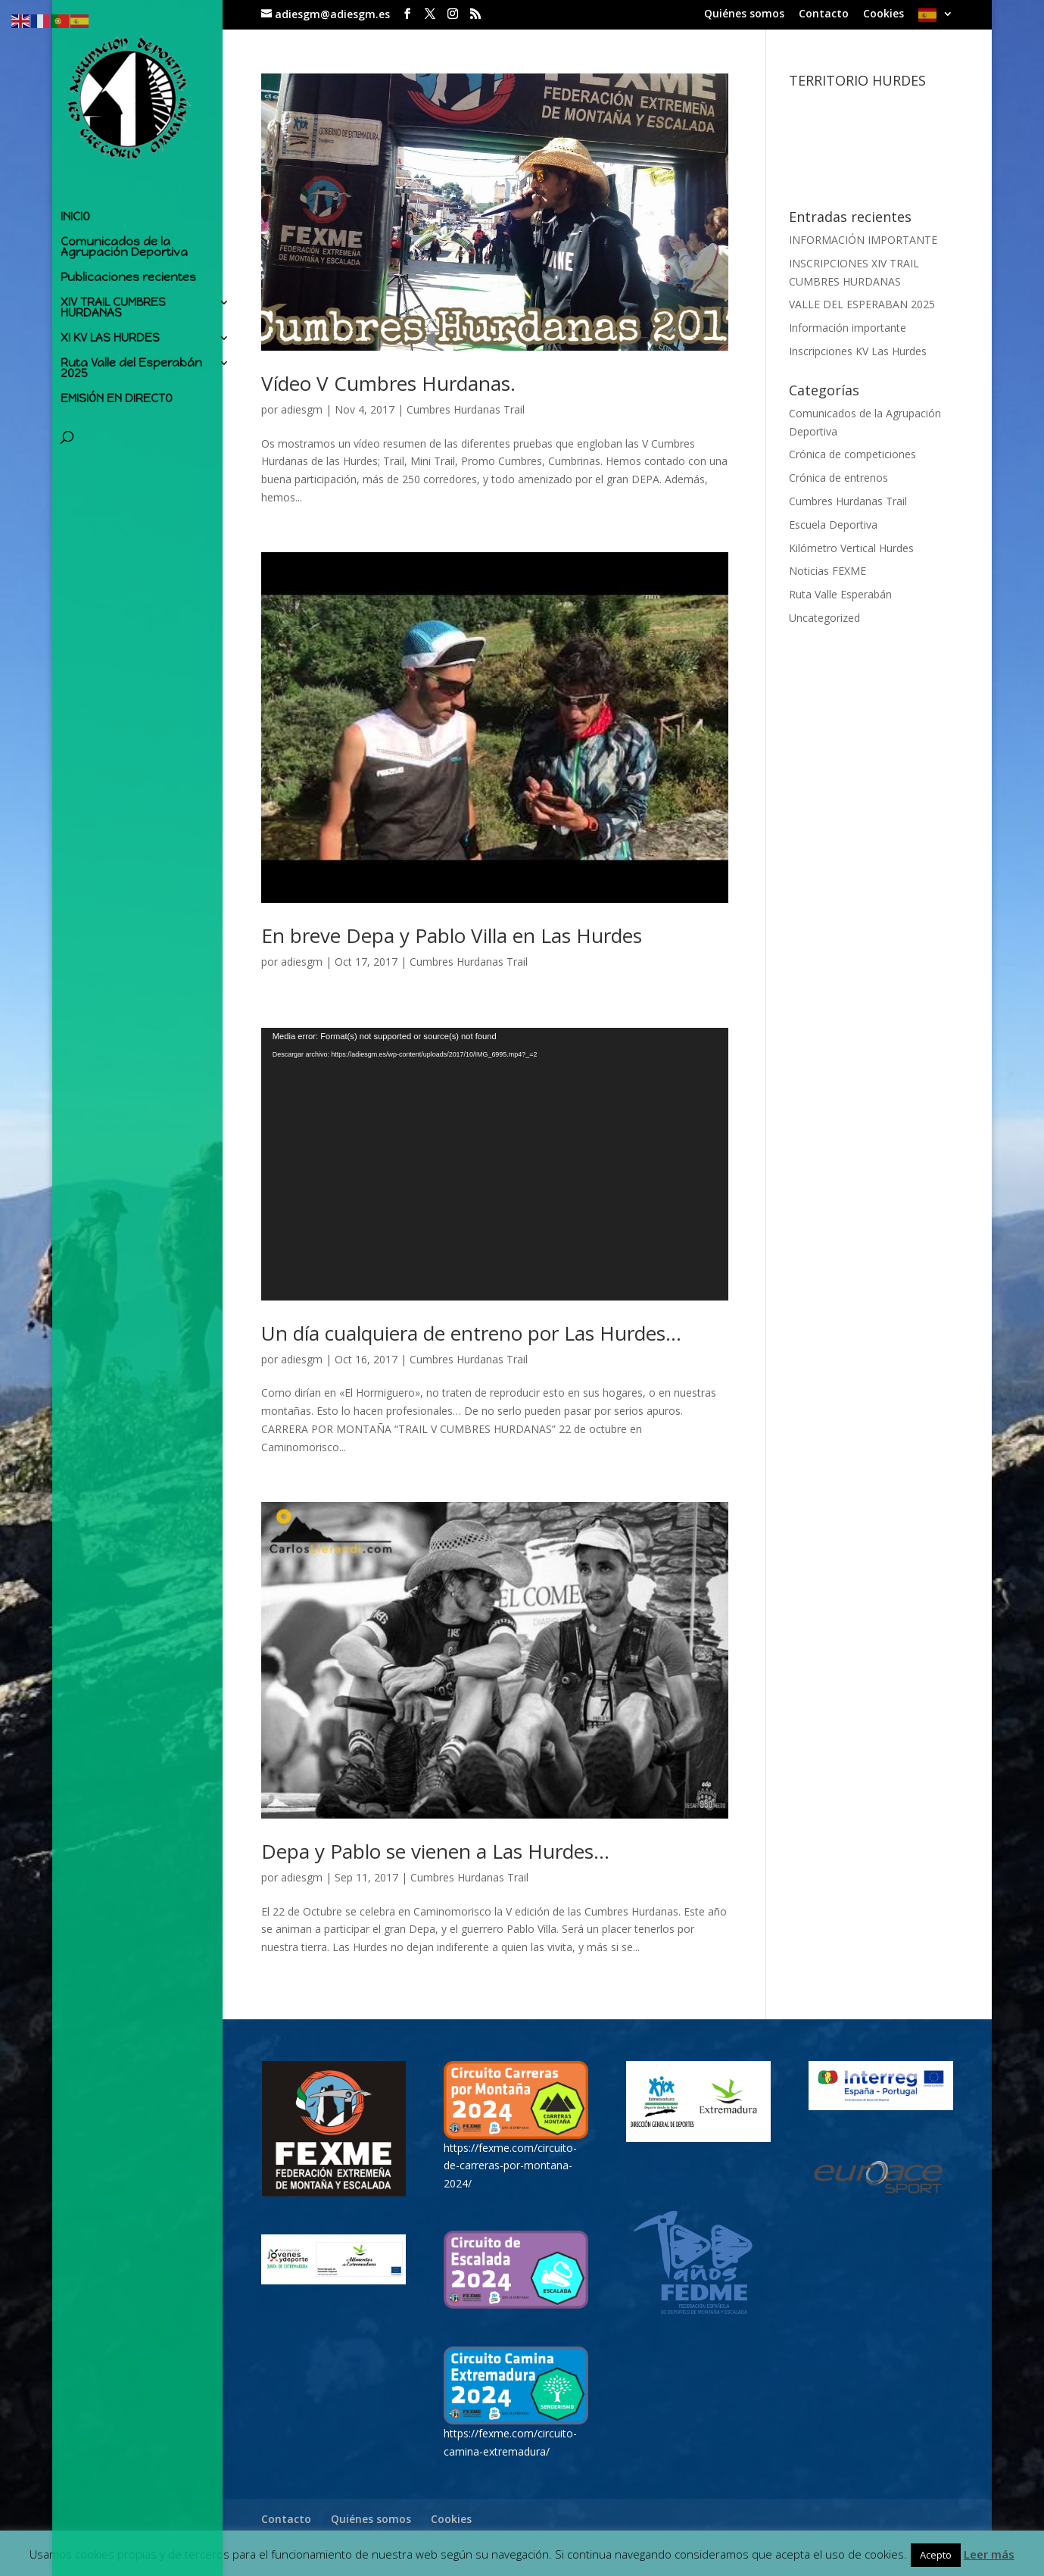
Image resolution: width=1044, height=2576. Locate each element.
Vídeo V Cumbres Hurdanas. (388, 383)
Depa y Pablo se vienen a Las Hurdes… (435, 1851)
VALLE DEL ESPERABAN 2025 (862, 304)
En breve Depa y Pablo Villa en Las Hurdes (451, 935)
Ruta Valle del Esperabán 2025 (131, 365)
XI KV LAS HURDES (110, 335)
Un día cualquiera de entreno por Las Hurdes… (471, 1333)
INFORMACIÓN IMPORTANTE (863, 240)
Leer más (989, 2554)
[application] (494, 1164)
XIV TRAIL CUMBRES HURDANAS (113, 304)
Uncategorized (824, 617)
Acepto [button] (936, 2555)
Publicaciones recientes (128, 274)
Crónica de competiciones (852, 454)
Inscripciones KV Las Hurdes (858, 351)
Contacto (824, 14)
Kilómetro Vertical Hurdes (851, 548)
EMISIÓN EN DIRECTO (117, 395)
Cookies (883, 14)
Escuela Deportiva (833, 524)
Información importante (847, 327)
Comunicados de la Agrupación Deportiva (124, 244)
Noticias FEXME (827, 571)
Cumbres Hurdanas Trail (466, 409)
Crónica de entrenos (838, 477)
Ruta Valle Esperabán (840, 594)
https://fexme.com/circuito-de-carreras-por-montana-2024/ (510, 2165)
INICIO (75, 214)
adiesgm (302, 409)
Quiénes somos (744, 14)
